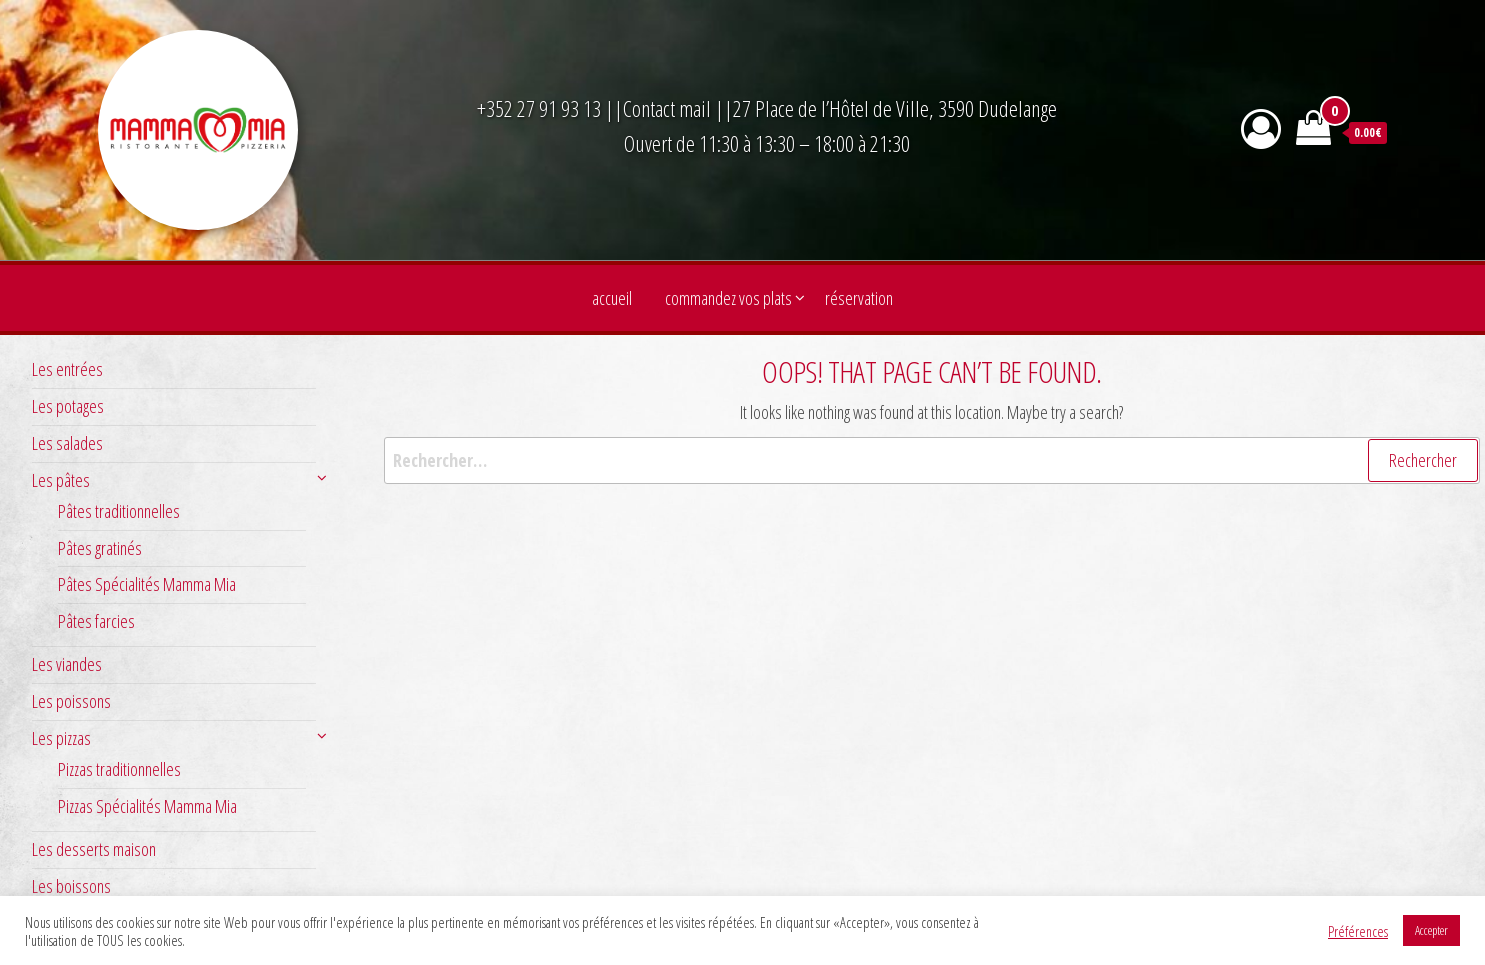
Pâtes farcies (96, 621)
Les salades (67, 443)
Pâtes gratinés (100, 548)
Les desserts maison (94, 849)
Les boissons (71, 886)
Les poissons (71, 701)
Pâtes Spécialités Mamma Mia (147, 584)
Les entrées (67, 369)
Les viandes (67, 664)
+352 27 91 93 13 (541, 108)
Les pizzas (61, 738)
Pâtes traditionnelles (119, 511)
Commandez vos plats (728, 298)
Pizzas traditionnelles (119, 769)
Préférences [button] (1358, 931)
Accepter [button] (1431, 930)
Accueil (612, 298)
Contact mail (667, 108)
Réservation (859, 298)
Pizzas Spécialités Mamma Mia (147, 806)
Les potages (68, 406)
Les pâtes (61, 480)
